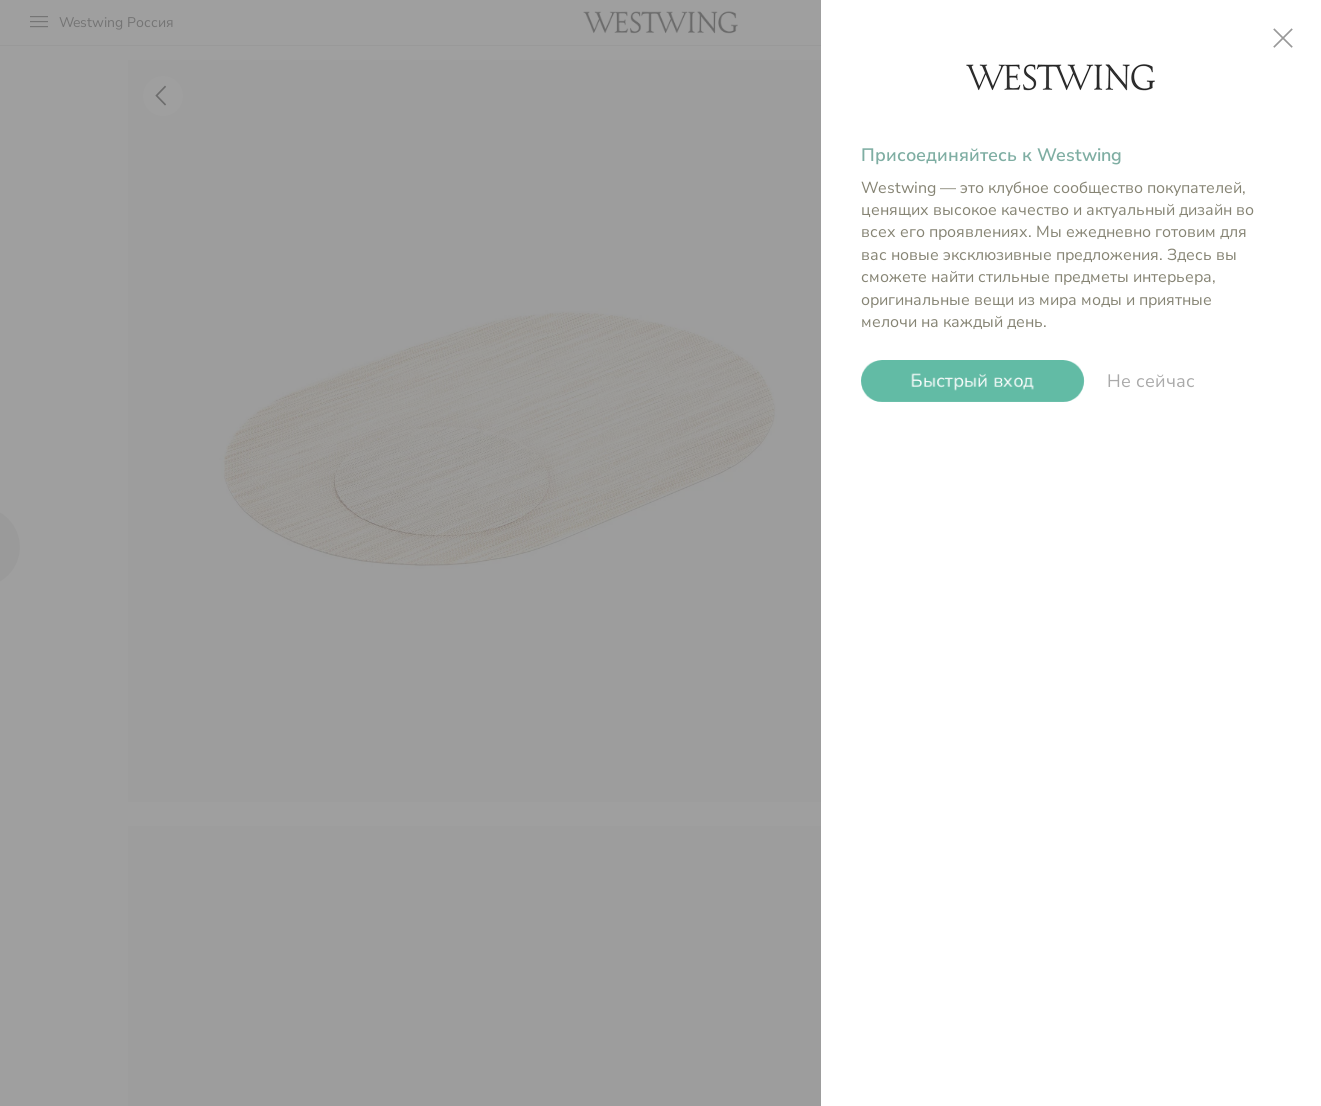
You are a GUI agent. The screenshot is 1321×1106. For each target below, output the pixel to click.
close (1283, 38)
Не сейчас (1151, 381)
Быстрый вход (972, 381)
